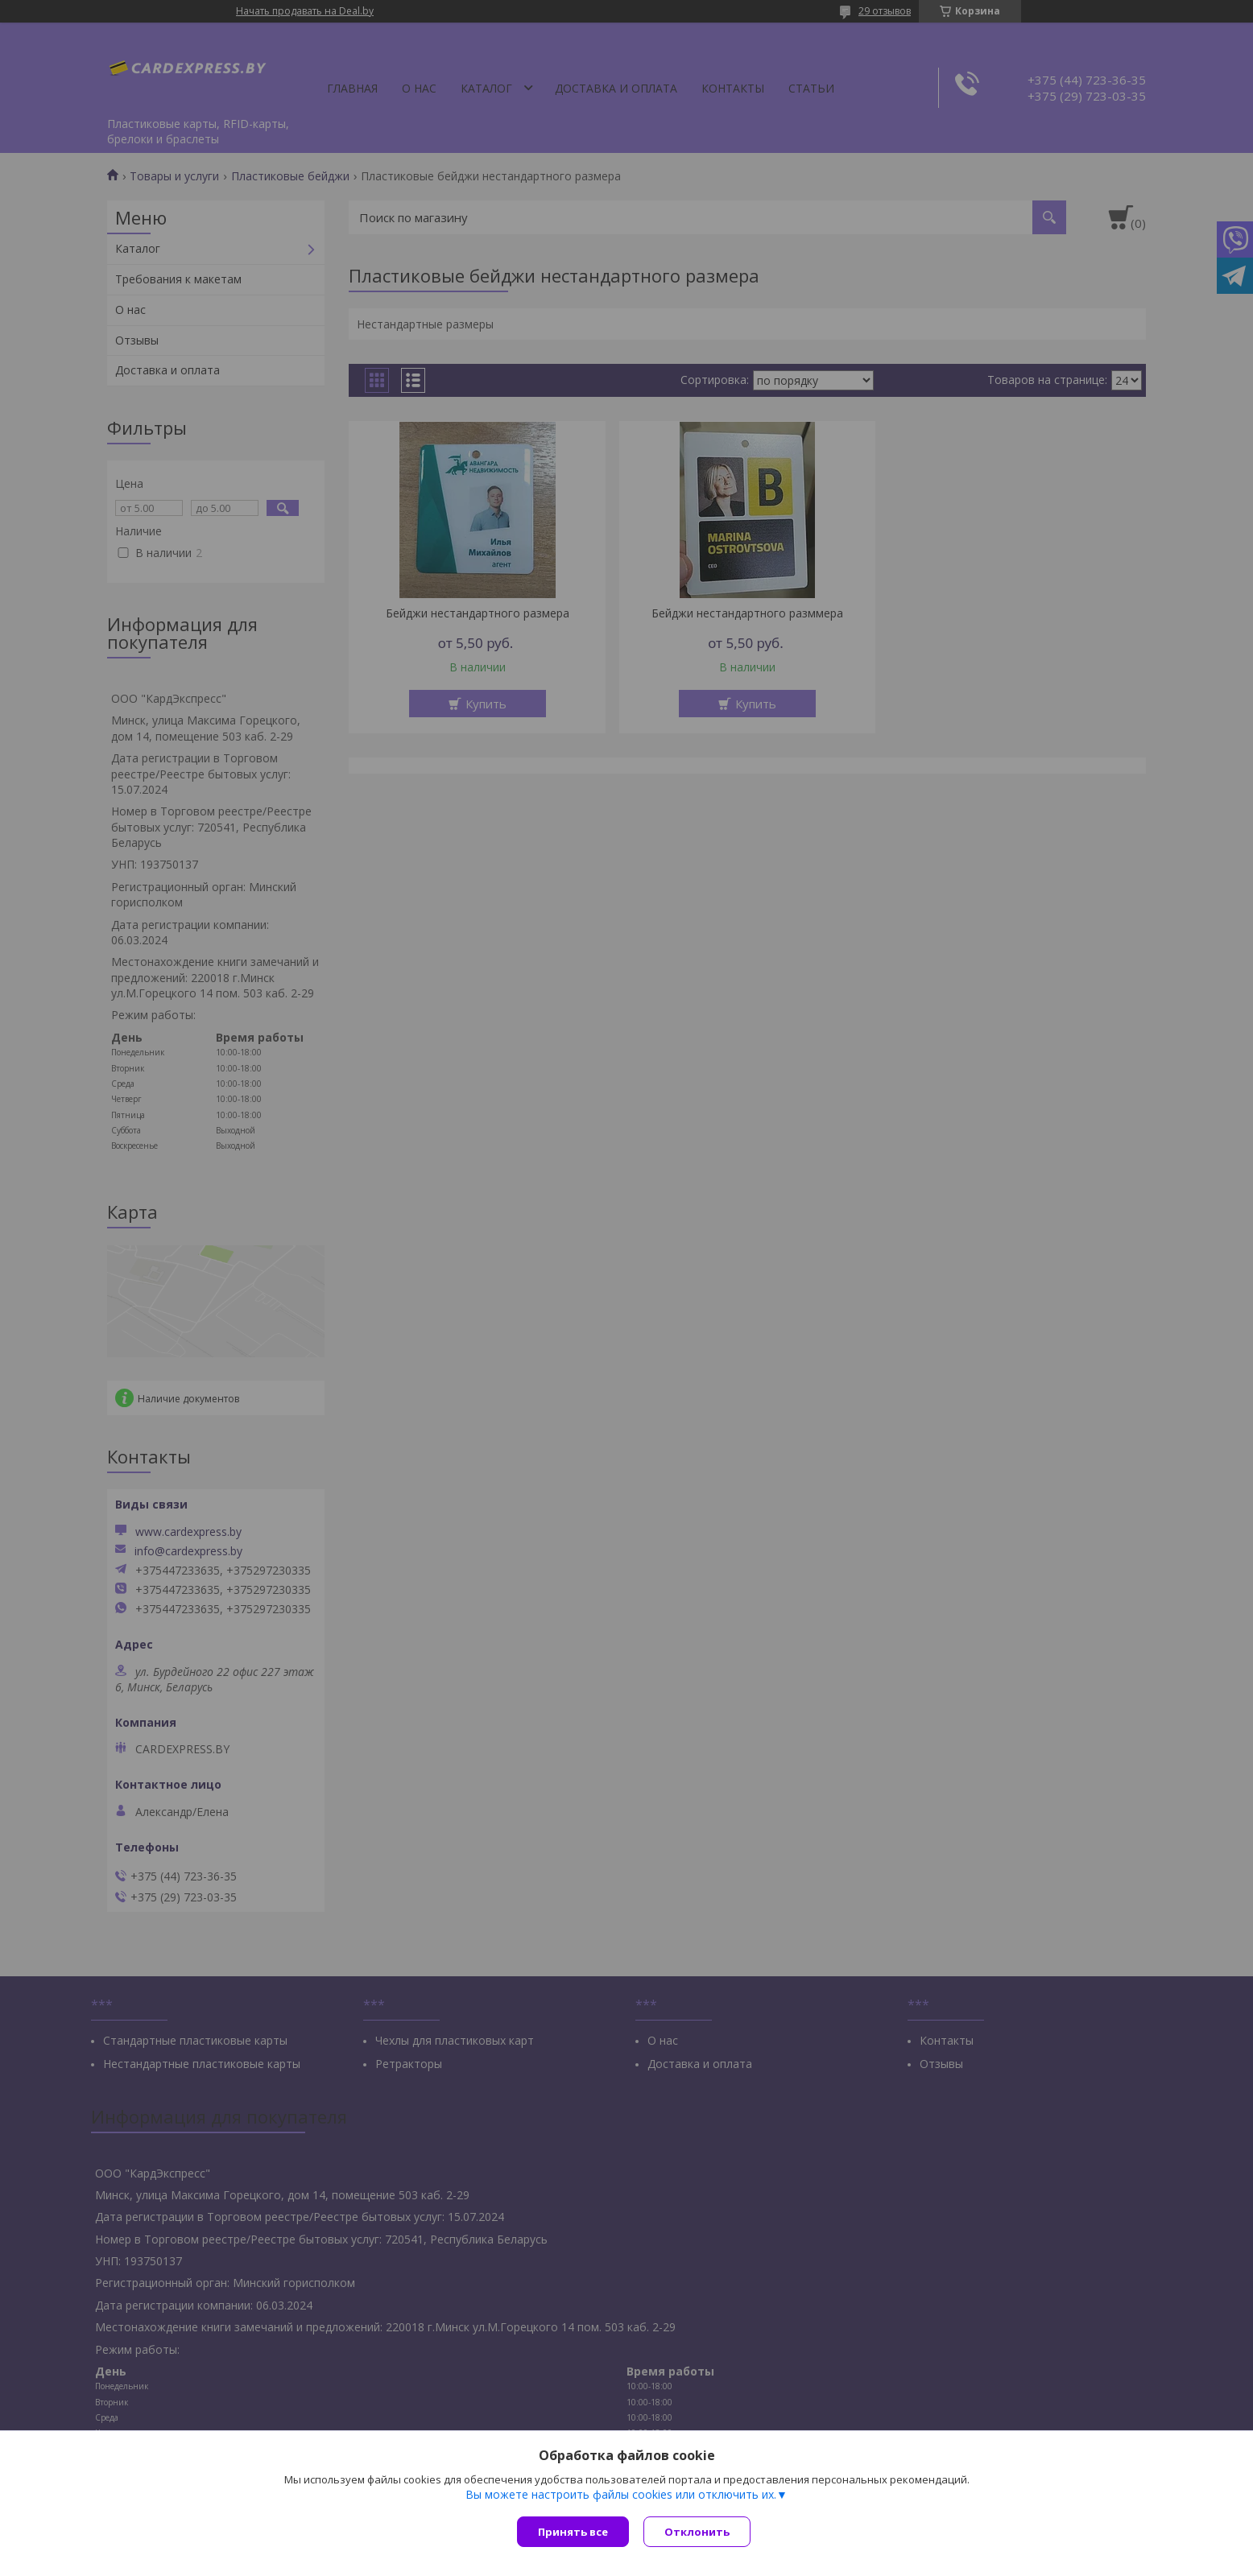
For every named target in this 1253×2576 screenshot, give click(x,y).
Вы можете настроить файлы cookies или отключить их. (620, 2496)
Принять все (573, 2531)
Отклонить (698, 2531)
